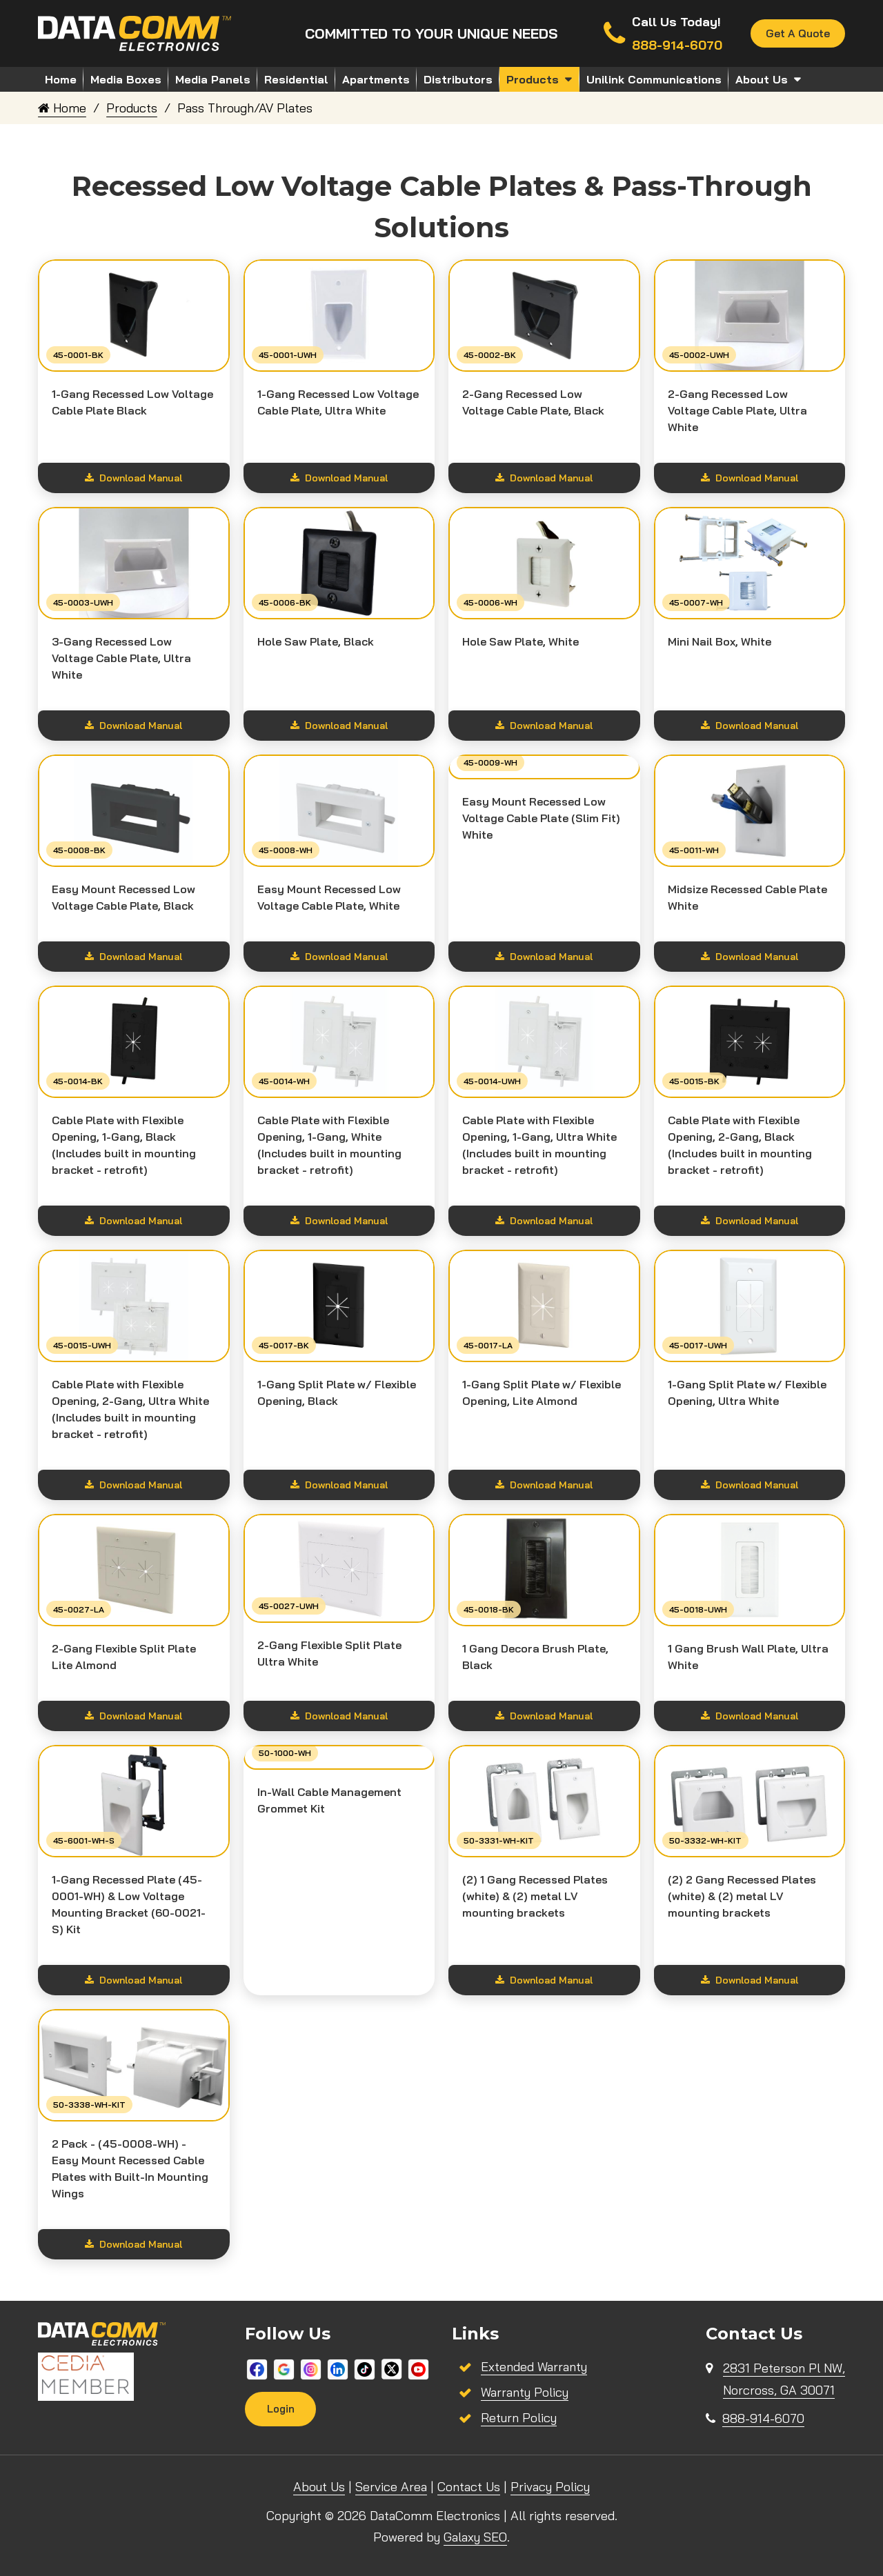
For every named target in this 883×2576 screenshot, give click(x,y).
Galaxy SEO (475, 2537)
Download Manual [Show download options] (133, 478)
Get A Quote (797, 34)
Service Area (391, 2487)
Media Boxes (125, 79)
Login (281, 2408)
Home (61, 79)
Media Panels (212, 79)
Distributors (458, 79)
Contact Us (468, 2487)
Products (532, 79)
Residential (296, 79)
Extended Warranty (534, 2367)
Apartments (376, 79)
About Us (761, 79)
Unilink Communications (654, 79)
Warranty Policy (524, 2392)
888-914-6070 (763, 2418)
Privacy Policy (550, 2487)
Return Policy (519, 2418)
